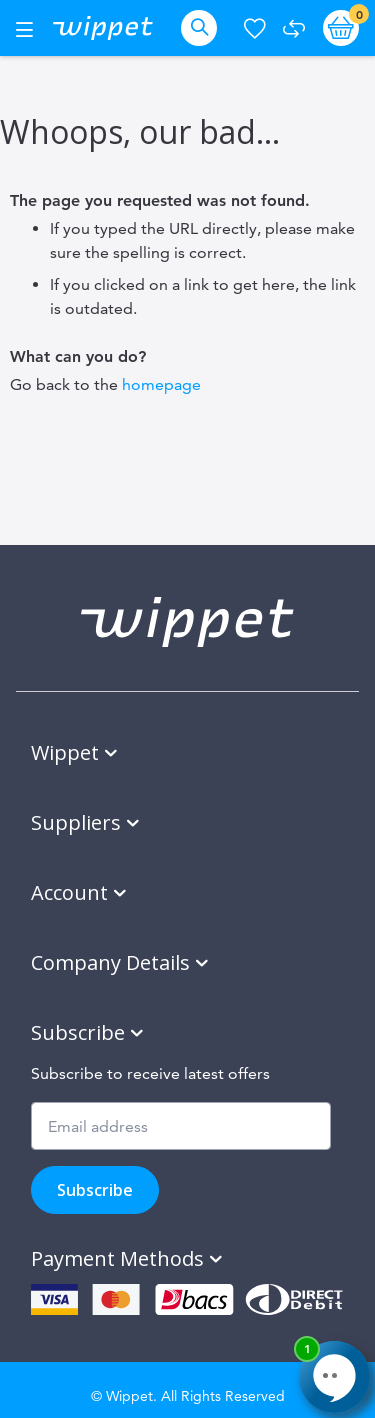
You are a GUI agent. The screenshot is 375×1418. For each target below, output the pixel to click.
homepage (161, 384)
